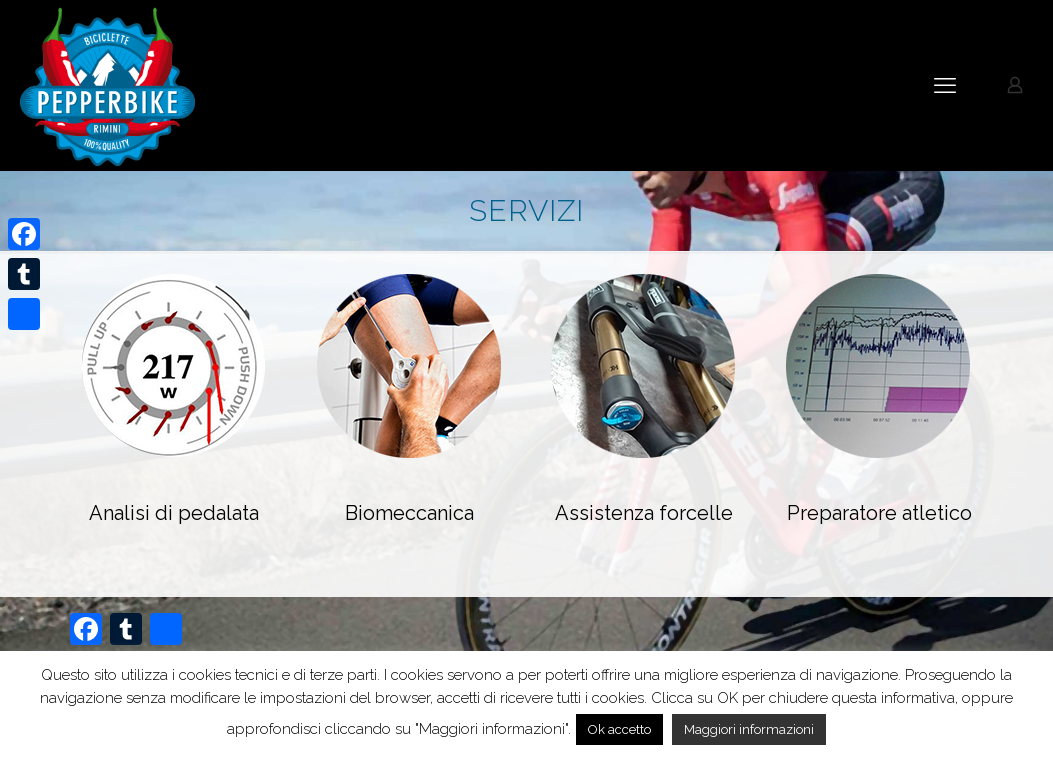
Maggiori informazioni (749, 729)
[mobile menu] (945, 85)
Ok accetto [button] (619, 729)
